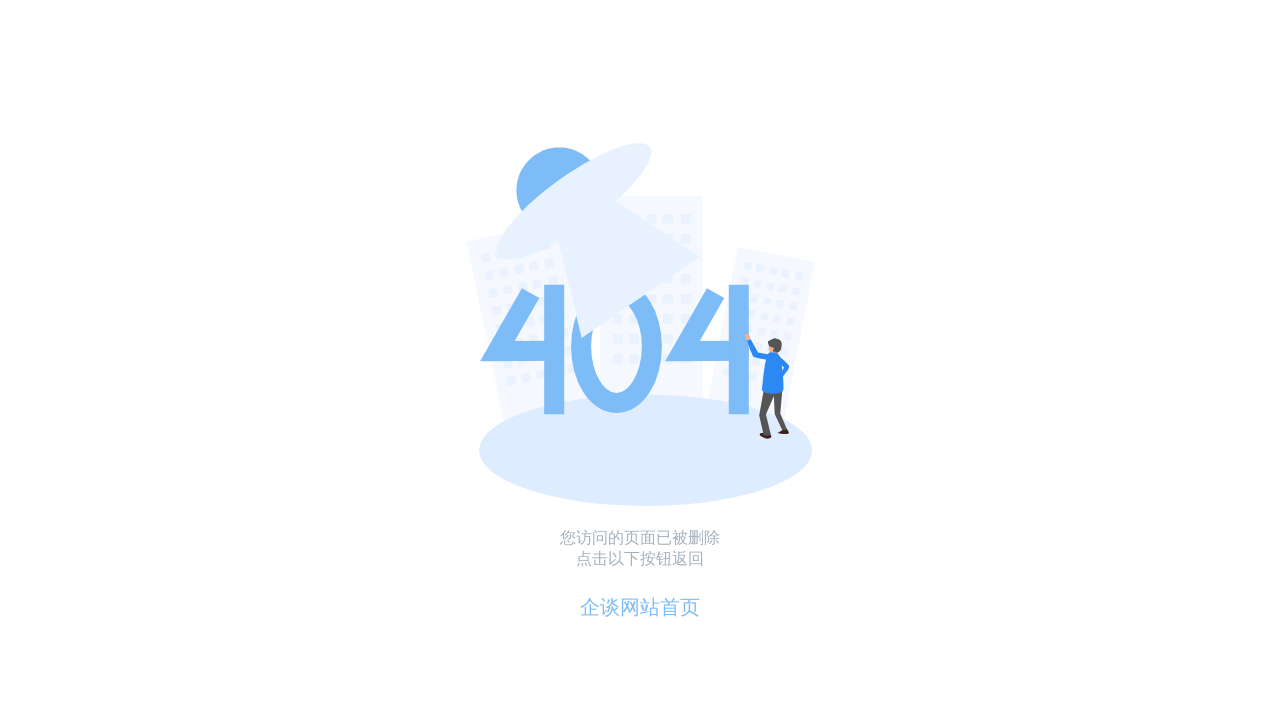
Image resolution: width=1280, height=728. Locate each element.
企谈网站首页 (640, 607)
